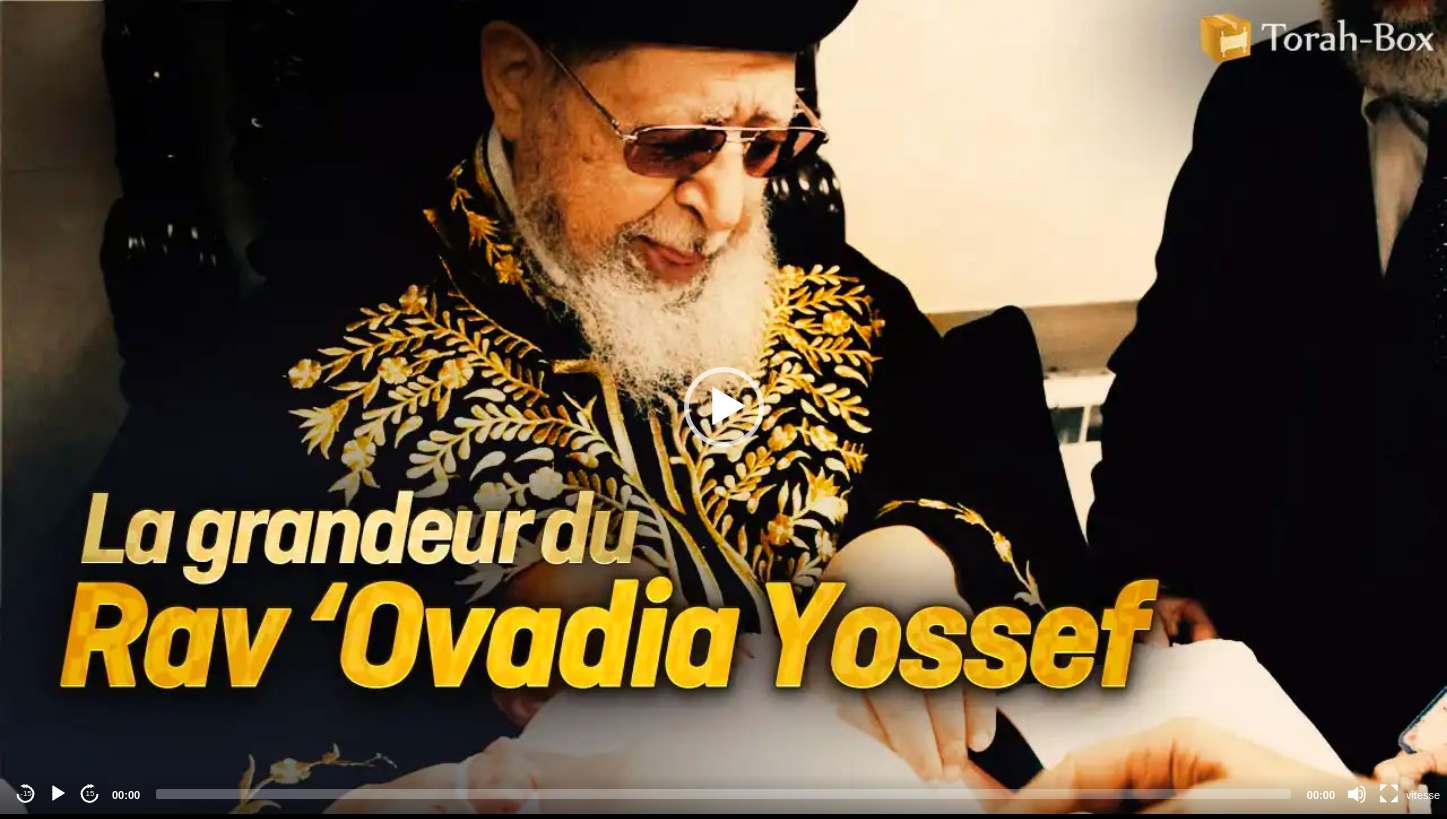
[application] (723, 407)
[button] (724, 407)
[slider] (723, 794)
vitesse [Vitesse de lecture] (1423, 795)
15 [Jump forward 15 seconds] (90, 793)
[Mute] (1357, 794)
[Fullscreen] (1389, 794)
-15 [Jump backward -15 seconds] (26, 793)
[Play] (58, 794)
